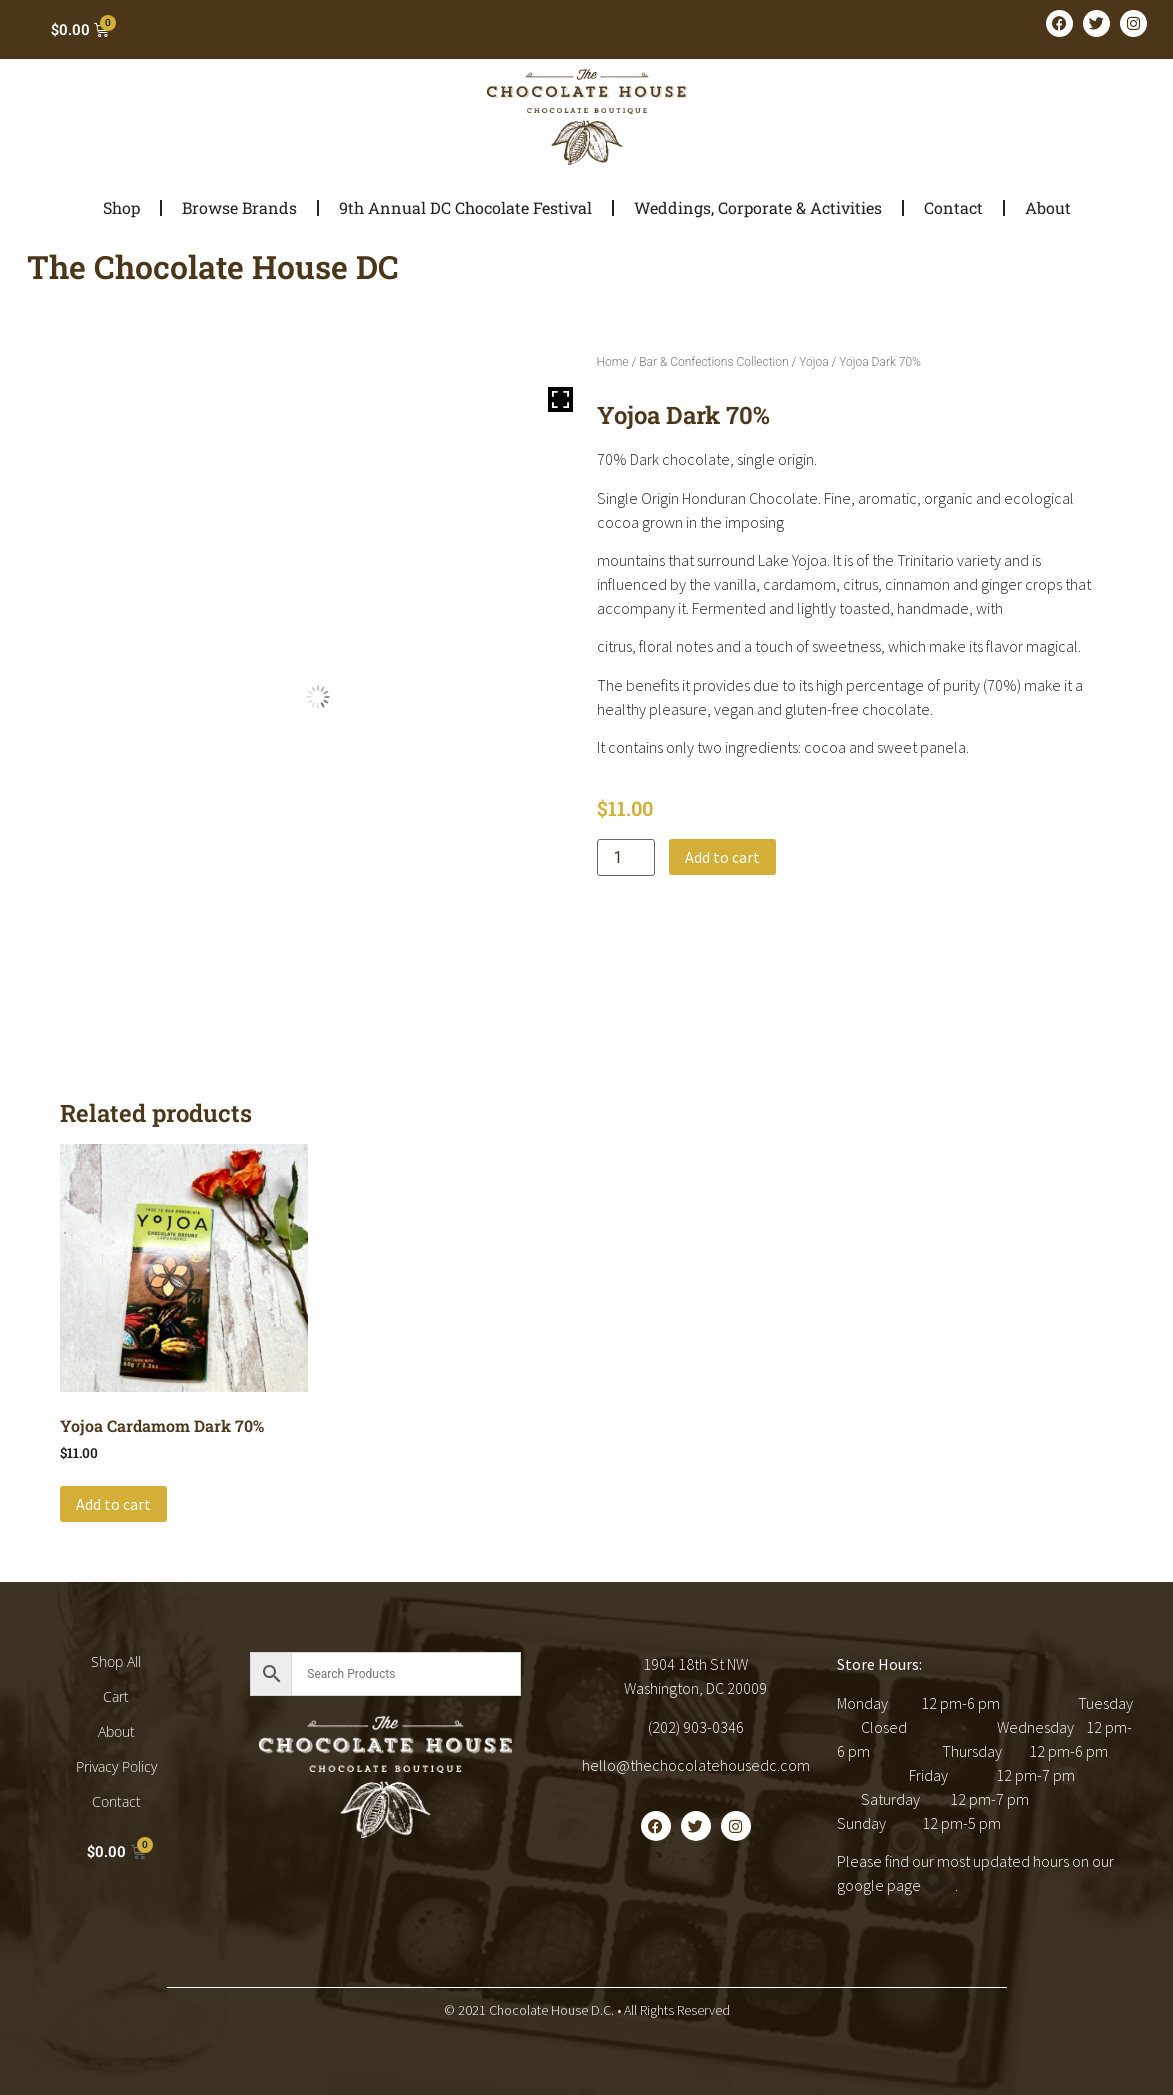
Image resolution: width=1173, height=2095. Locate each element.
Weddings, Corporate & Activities (758, 207)
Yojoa (813, 362)
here (939, 1885)
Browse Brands (239, 207)
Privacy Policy (116, 1766)
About (1048, 207)
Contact (953, 207)
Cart (116, 1696)
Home (613, 362)
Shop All (116, 1661)
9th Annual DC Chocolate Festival (465, 207)
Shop (121, 207)
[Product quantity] (626, 857)
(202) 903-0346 (696, 1727)
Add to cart (722, 857)
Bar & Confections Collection (713, 362)
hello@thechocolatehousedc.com (696, 1765)
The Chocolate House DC (213, 266)
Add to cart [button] (113, 1504)
